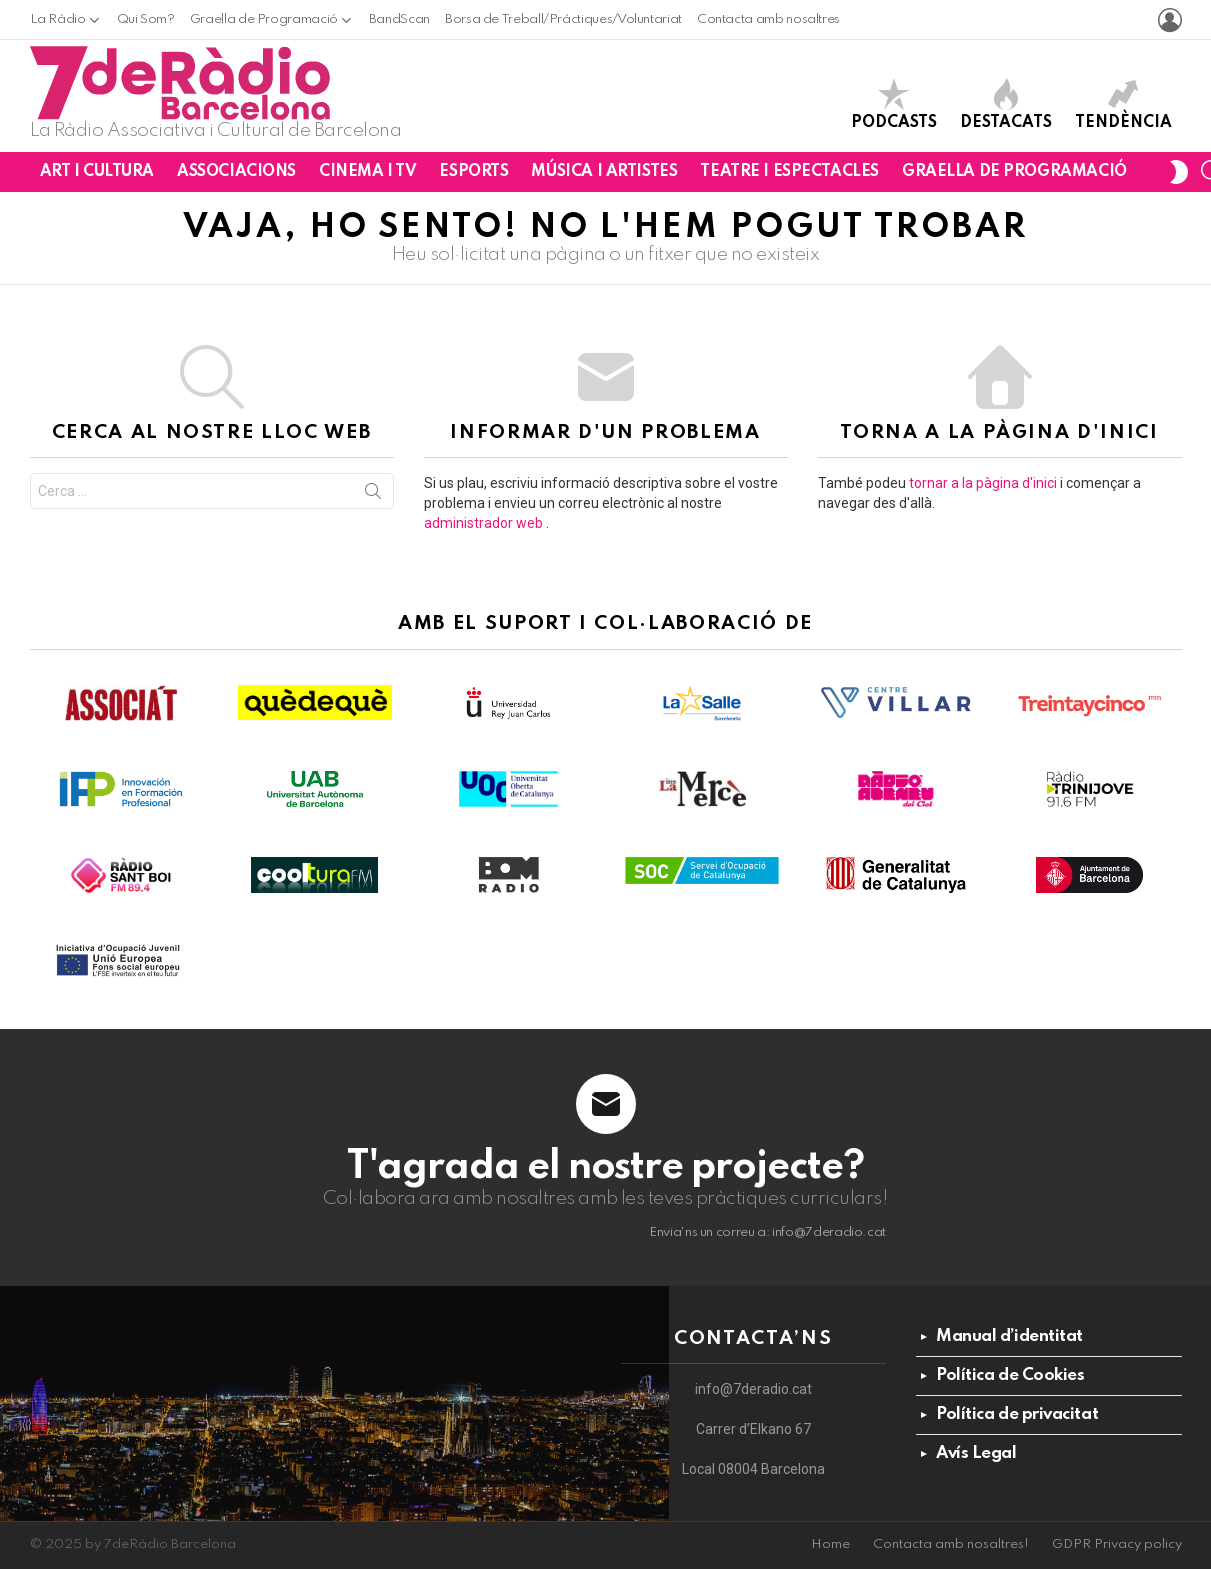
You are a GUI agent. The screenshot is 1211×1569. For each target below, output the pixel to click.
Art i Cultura (97, 172)
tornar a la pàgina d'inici (983, 483)
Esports (473, 172)
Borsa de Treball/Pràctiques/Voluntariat (563, 19)
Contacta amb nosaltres (768, 19)
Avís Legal (976, 1453)
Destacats (1006, 104)
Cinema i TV (367, 172)
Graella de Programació (264, 19)
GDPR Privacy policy (1117, 1544)
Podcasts (894, 104)
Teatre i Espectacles (789, 172)
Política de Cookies (1010, 1375)
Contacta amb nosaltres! (951, 1544)
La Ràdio (58, 19)
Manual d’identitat (1009, 1336)
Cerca (373, 495)
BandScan (399, 19)
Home (830, 1544)
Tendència (1123, 104)
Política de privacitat (1017, 1414)
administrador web (483, 523)
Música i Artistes (604, 172)
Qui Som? (146, 19)
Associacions (236, 172)
